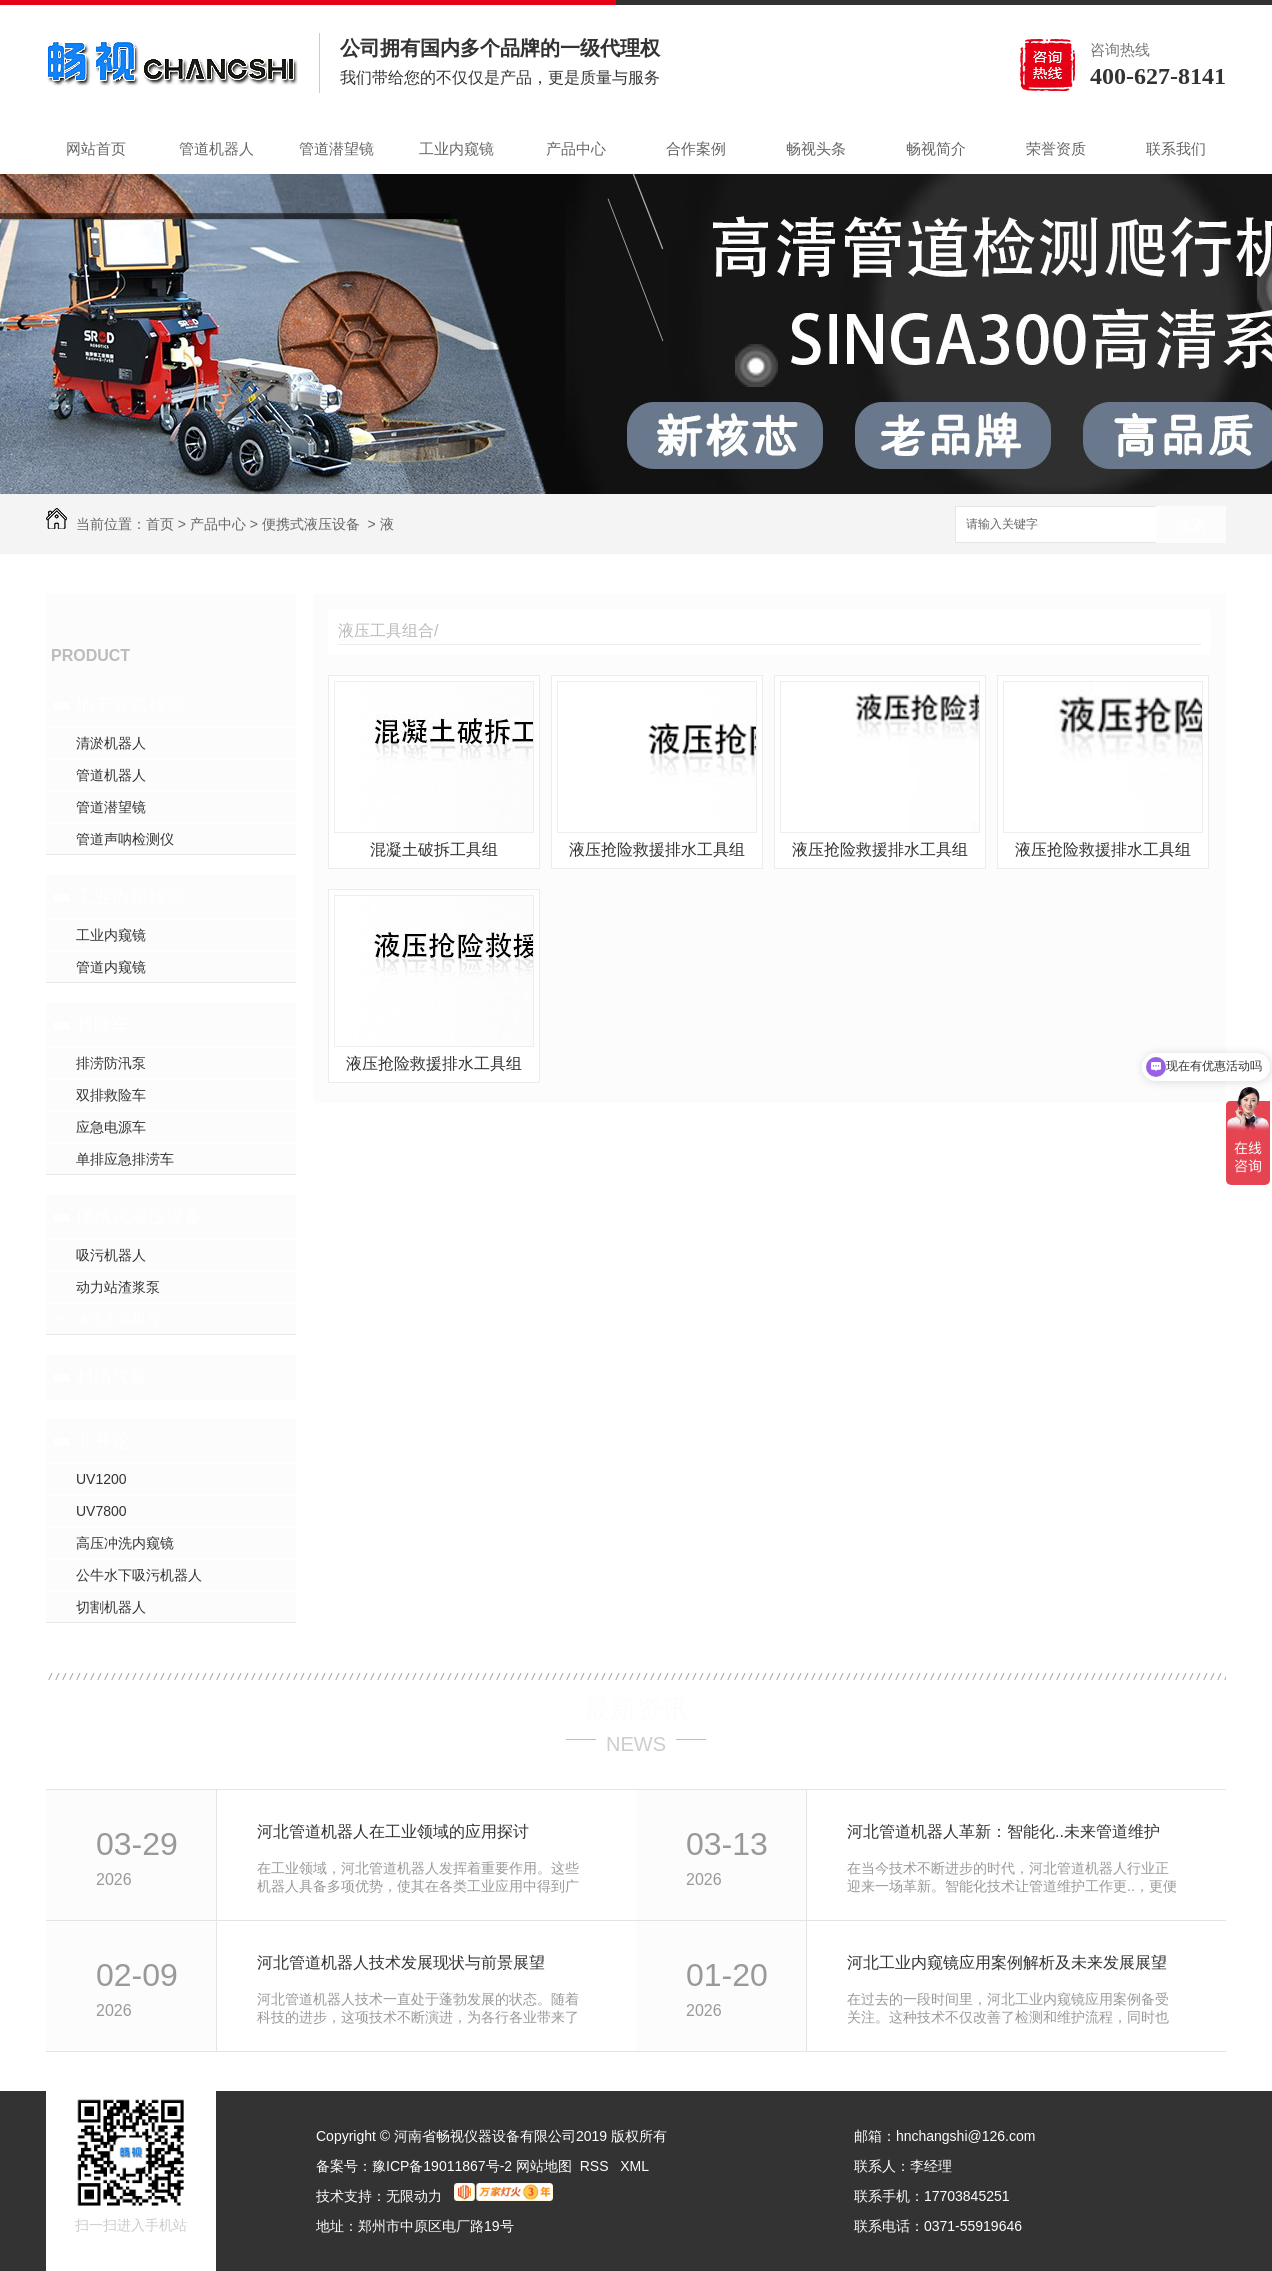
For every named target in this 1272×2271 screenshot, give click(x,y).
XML (634, 2166)
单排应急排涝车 (125, 1159)
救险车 (103, 1025)
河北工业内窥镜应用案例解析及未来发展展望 (1007, 1962)
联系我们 (1176, 148)
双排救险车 (111, 1095)
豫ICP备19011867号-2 (442, 2166)
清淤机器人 (111, 743)
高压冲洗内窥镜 (125, 1543)
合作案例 (696, 148)
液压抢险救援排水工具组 (657, 849)
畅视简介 (936, 148)
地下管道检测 (130, 705)
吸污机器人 (111, 1255)
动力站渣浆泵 (118, 1287)
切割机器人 (111, 1607)
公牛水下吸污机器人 (139, 1575)
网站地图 (544, 2166)
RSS (596, 2166)
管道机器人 (216, 148)
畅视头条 (816, 148)
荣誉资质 (1056, 148)
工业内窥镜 (456, 148)
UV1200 (101, 1479)
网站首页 (96, 148)
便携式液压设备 (311, 524)
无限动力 (414, 2196)
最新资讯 (636, 1709)
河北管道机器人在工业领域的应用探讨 (393, 1831)
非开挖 (103, 1441)
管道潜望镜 (336, 148)
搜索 (1191, 525)
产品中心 (576, 148)
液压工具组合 (118, 1319)
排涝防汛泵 (111, 1063)
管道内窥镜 (111, 967)
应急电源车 (111, 1127)
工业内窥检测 (130, 897)
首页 (160, 524)
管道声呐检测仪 (125, 839)
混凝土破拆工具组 (434, 849)
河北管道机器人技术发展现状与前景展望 (401, 1962)
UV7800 (101, 1511)
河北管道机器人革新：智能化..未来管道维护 (1003, 1831)
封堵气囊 (112, 1377)
